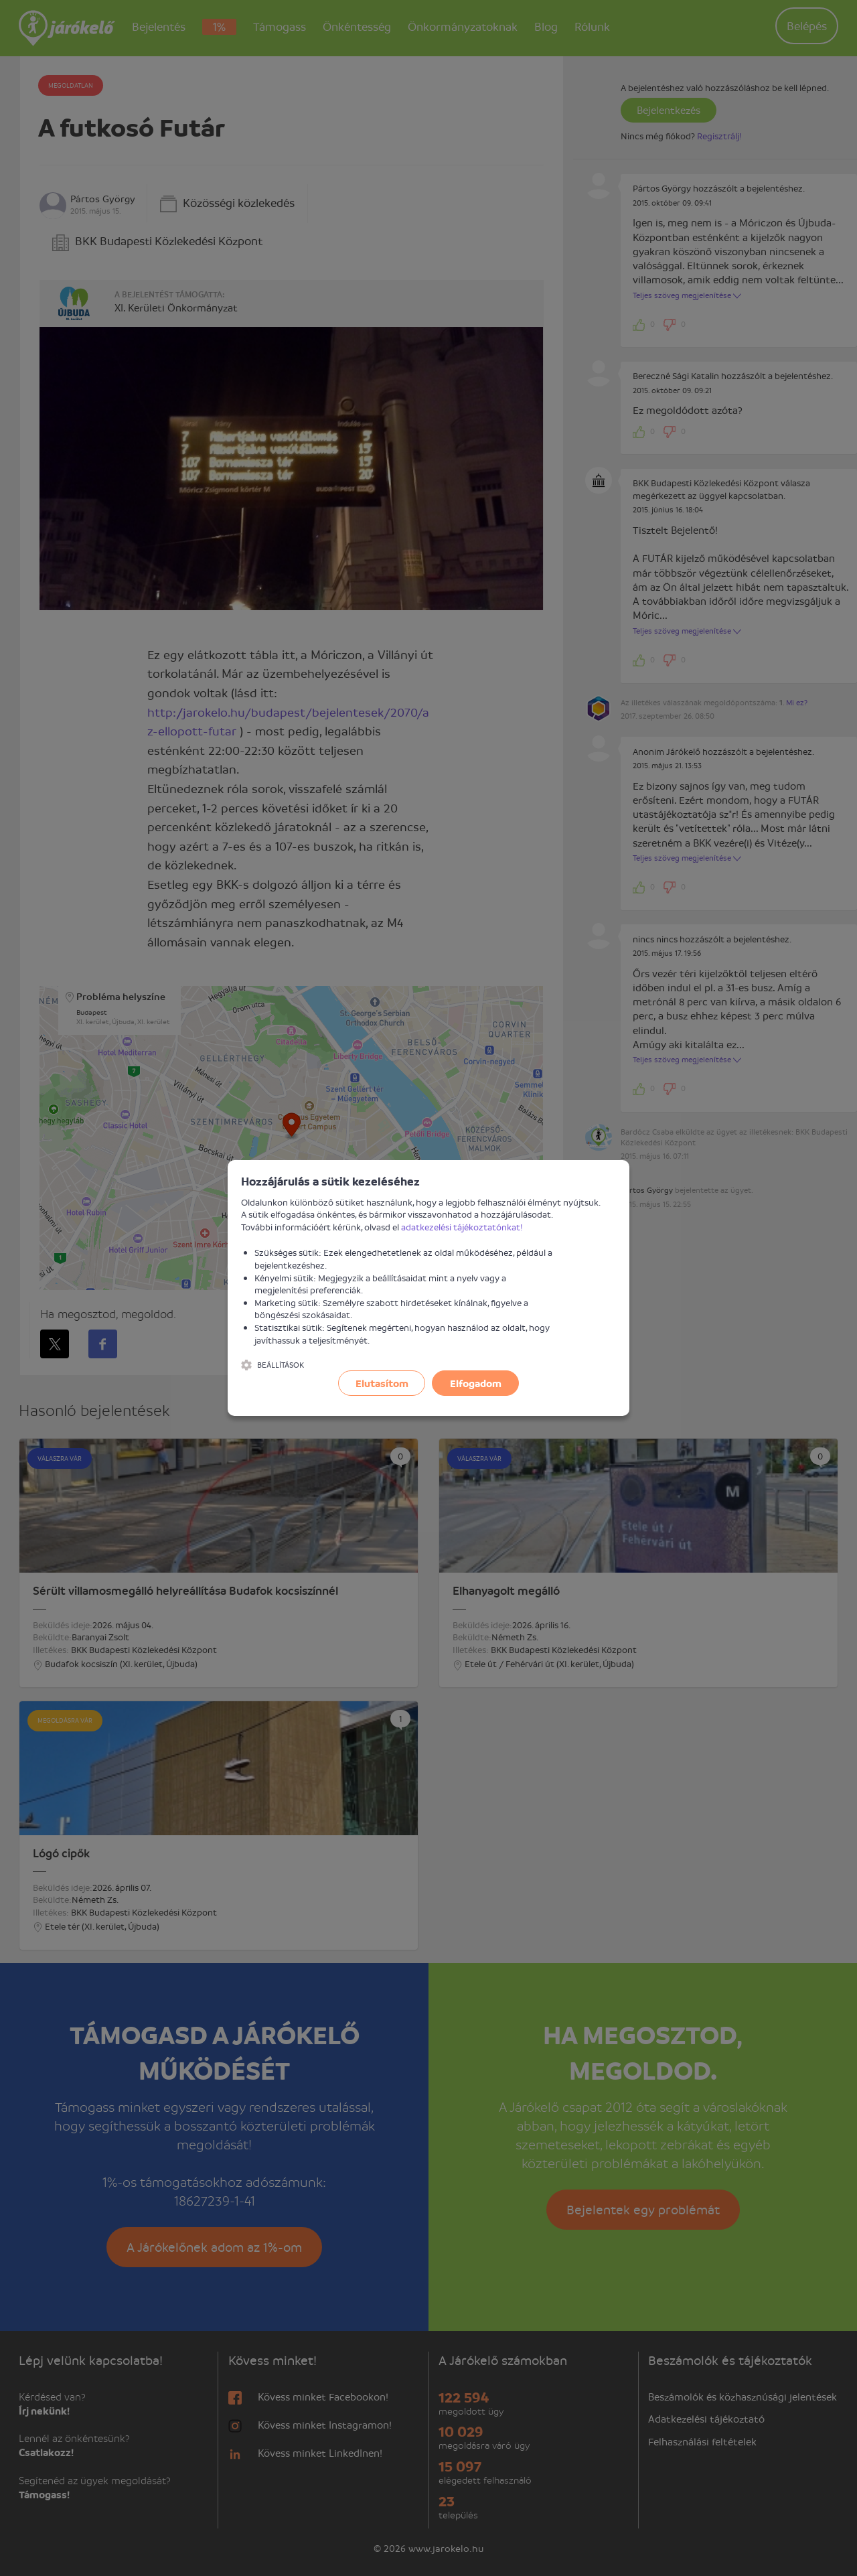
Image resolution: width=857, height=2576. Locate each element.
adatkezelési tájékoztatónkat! (462, 1226)
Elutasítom (382, 1383)
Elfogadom (475, 1383)
